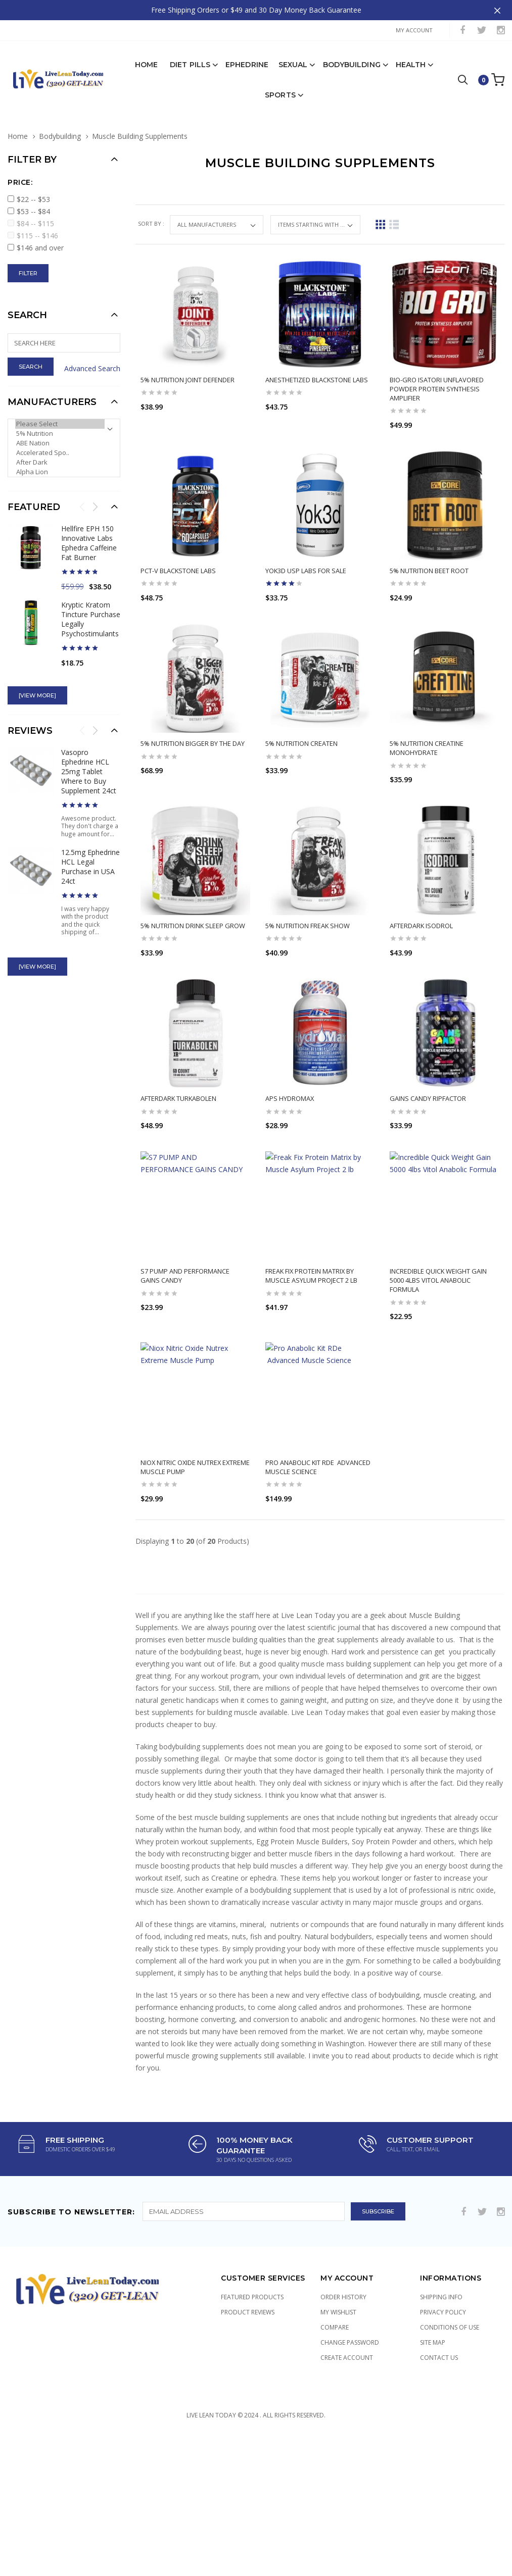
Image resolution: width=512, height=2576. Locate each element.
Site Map (432, 2415)
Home (146, 58)
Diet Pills (190, 58)
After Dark (60, 456)
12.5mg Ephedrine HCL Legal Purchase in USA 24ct (90, 861)
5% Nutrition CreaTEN (301, 737)
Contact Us (439, 2431)
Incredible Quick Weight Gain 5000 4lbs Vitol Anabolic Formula (438, 1334)
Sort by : (152, 217)
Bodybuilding (352, 58)
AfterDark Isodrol (421, 939)
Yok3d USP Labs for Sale (305, 564)
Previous (82, 500)
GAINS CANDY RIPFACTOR (428, 1132)
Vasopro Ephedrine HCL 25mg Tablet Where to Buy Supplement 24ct (88, 765)
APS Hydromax (289, 1132)
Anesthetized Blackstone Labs (316, 373)
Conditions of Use (449, 2400)
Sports (280, 88)
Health (411, 58)
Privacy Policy (443, 2385)
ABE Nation (60, 437)
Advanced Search (92, 362)
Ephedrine (246, 58)
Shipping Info (441, 2370)
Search (27, 309)
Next (95, 500)
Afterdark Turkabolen (178, 1132)
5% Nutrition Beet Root (429, 564)
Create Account (346, 2431)
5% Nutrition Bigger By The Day (193, 737)
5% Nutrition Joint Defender (188, 373)
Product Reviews (247, 2385)
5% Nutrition (60, 427)
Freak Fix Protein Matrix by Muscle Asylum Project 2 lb (311, 1330)
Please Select (60, 418)
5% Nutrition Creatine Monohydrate (426, 742)
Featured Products (252, 2370)
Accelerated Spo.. (60, 446)
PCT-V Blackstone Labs (178, 564)
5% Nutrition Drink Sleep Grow (193, 939)
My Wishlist (338, 2385)
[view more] (37, 689)
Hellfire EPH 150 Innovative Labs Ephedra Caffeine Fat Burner (89, 537)
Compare (334, 2400)
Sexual (293, 58)
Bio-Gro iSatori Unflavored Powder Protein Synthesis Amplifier (437, 382)
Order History (343, 2370)
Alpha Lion (60, 466)
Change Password (349, 2415)
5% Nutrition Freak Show (307, 939)
